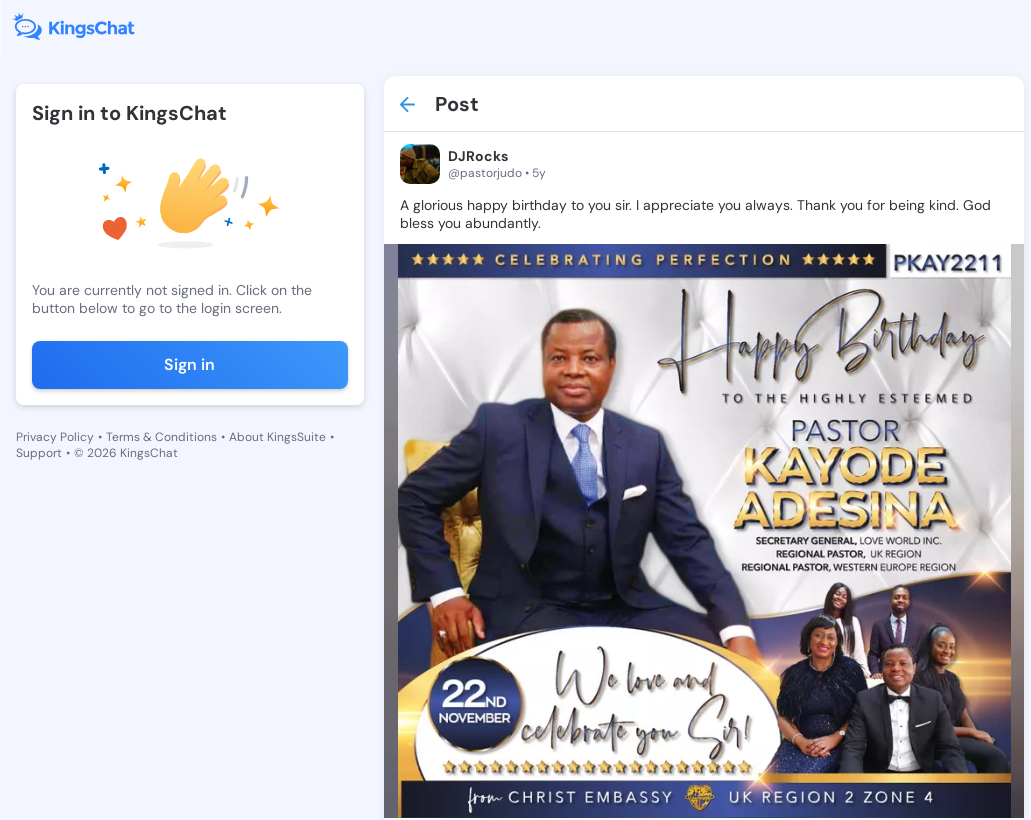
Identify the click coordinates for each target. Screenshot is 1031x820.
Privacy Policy (55, 437)
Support (39, 453)
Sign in (189, 364)
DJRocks (478, 156)
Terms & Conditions (161, 437)
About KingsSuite (277, 437)
